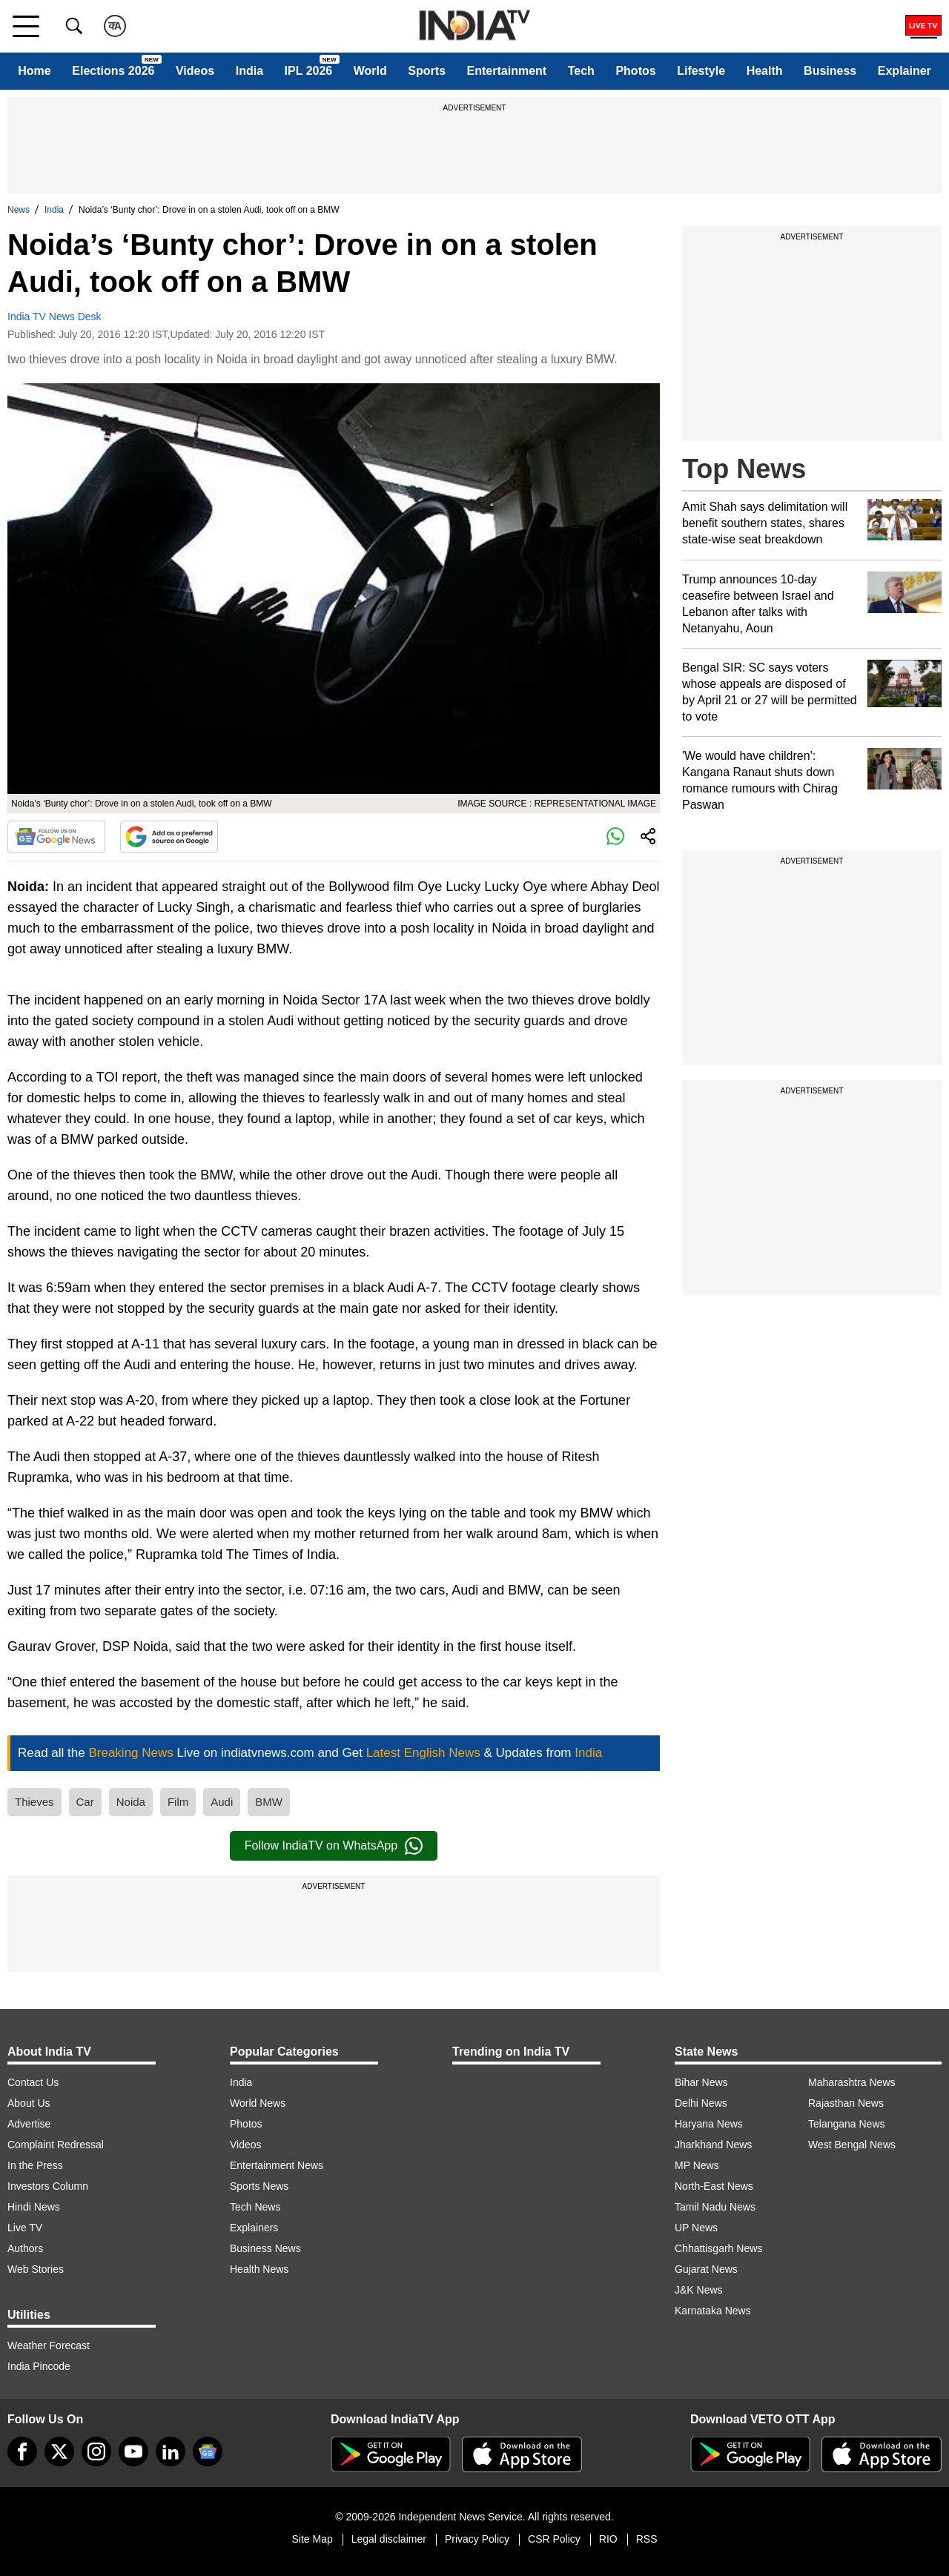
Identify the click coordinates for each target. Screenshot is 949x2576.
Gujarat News (706, 2269)
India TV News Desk (54, 316)
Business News (265, 2248)
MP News (697, 2165)
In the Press (35, 2165)
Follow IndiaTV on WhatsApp (334, 1846)
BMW (268, 1801)
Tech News (255, 2207)
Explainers (254, 2228)
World (370, 70)
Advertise (28, 2124)
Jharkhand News (713, 2144)
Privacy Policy (477, 2539)
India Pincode (38, 2366)
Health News (259, 2269)
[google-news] (207, 2451)
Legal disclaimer (388, 2539)
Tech (581, 70)
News (18, 210)
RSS (647, 2539)
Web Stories (35, 2269)
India (249, 70)
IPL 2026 (309, 70)
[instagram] (96, 2451)
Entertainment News (276, 2165)
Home (34, 70)
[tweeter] (59, 2451)
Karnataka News (713, 2311)
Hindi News (33, 2207)
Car (85, 1801)
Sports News (259, 2186)
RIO (608, 2539)
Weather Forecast (48, 2345)
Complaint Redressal (55, 2144)
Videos (195, 70)
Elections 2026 (113, 70)
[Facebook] (22, 2451)
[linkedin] (170, 2451)
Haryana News (709, 2124)
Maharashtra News (852, 2082)
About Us (28, 2103)
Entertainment (507, 70)
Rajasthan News (846, 2103)
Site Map (311, 2539)
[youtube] (133, 2451)
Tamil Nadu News (715, 2207)
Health (765, 70)
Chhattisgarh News (718, 2248)
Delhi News (701, 2103)
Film (178, 1801)
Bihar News (701, 2082)
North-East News (714, 2186)
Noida (130, 1801)
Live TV (24, 2228)
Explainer (904, 70)
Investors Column (47, 2186)
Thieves (34, 1801)
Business (830, 70)
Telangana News (846, 2124)
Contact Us (33, 2082)
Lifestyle (701, 70)
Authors (25, 2248)
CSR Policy (554, 2539)
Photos (635, 70)
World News (257, 2103)
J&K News (699, 2290)
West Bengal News (852, 2144)
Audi (222, 1801)
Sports (427, 70)
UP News (696, 2228)
